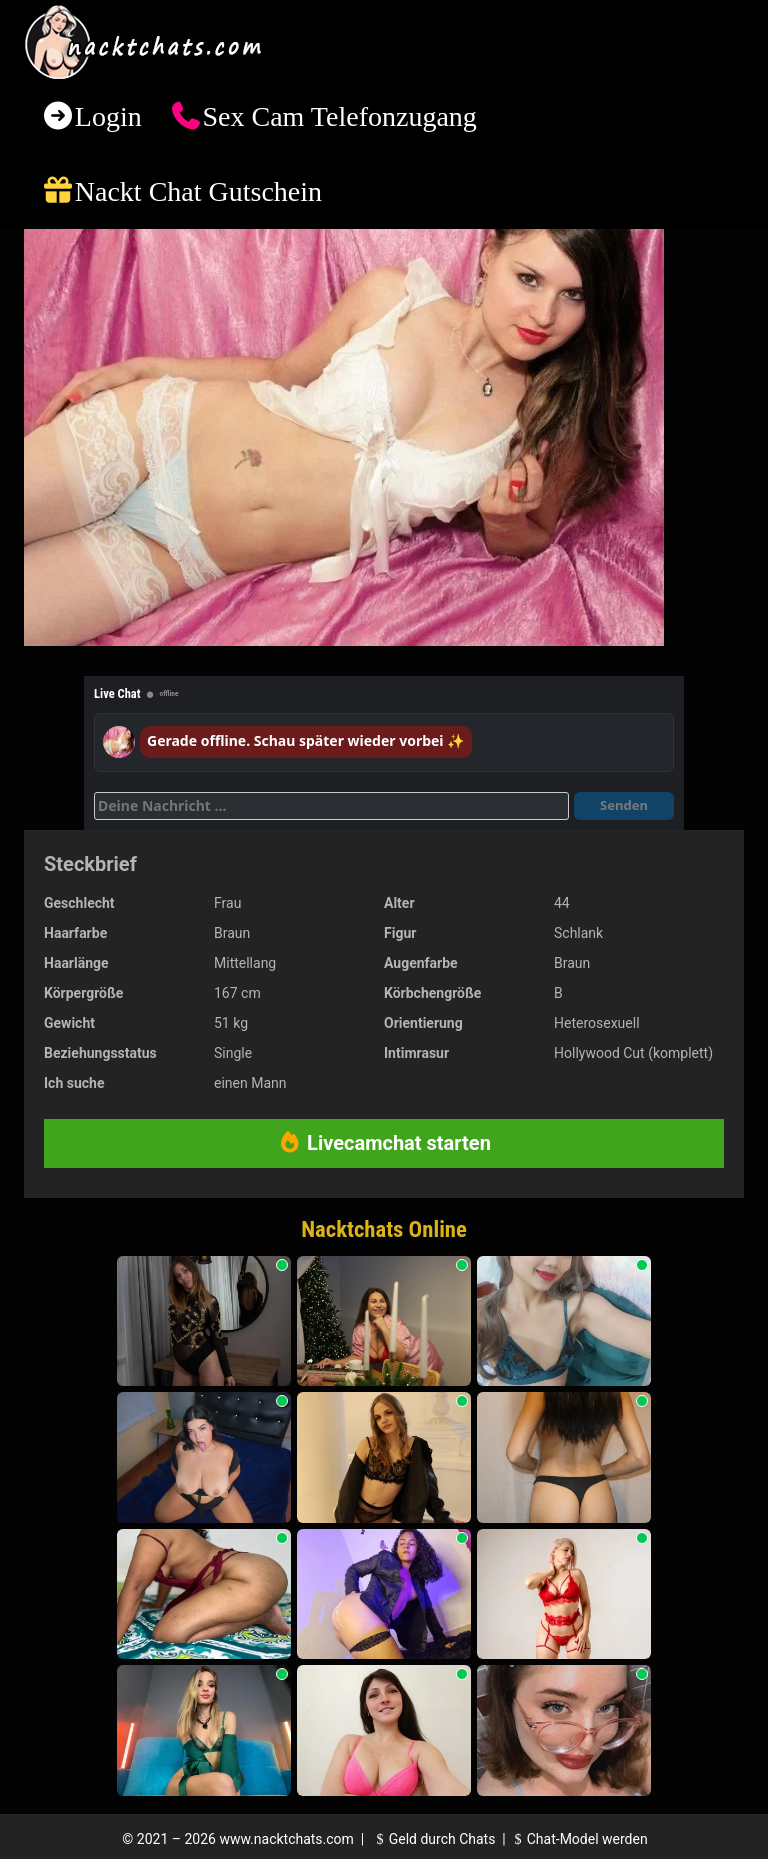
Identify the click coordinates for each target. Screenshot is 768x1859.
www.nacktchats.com (286, 1839)
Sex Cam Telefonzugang (339, 116)
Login (108, 116)
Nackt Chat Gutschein (198, 191)
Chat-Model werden (578, 1839)
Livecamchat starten (384, 1143)
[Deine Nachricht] (331, 806)
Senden (624, 805)
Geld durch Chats (433, 1839)
